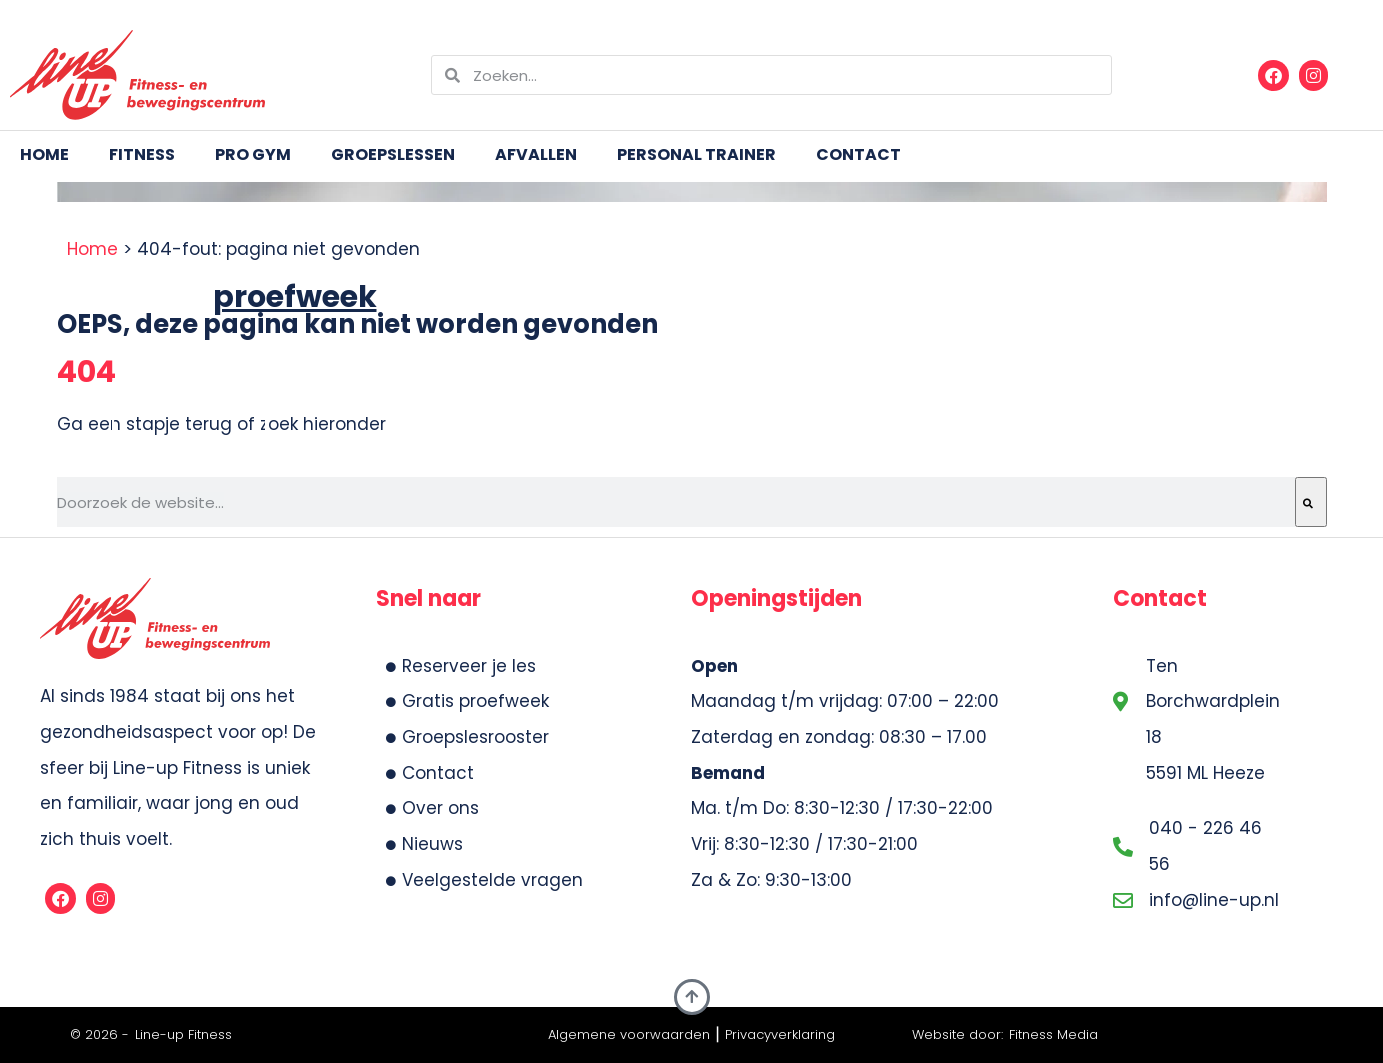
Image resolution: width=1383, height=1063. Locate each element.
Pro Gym (253, 154)
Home (44, 154)
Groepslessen (393, 154)
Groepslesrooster (467, 737)
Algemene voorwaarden (629, 1034)
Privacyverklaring (780, 1034)
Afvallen (536, 154)
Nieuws (424, 844)
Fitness (142, 154)
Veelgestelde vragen (484, 880)
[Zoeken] (1311, 502)
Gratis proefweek (467, 701)
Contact (858, 154)
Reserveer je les (461, 666)
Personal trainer (696, 154)
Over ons (432, 808)
